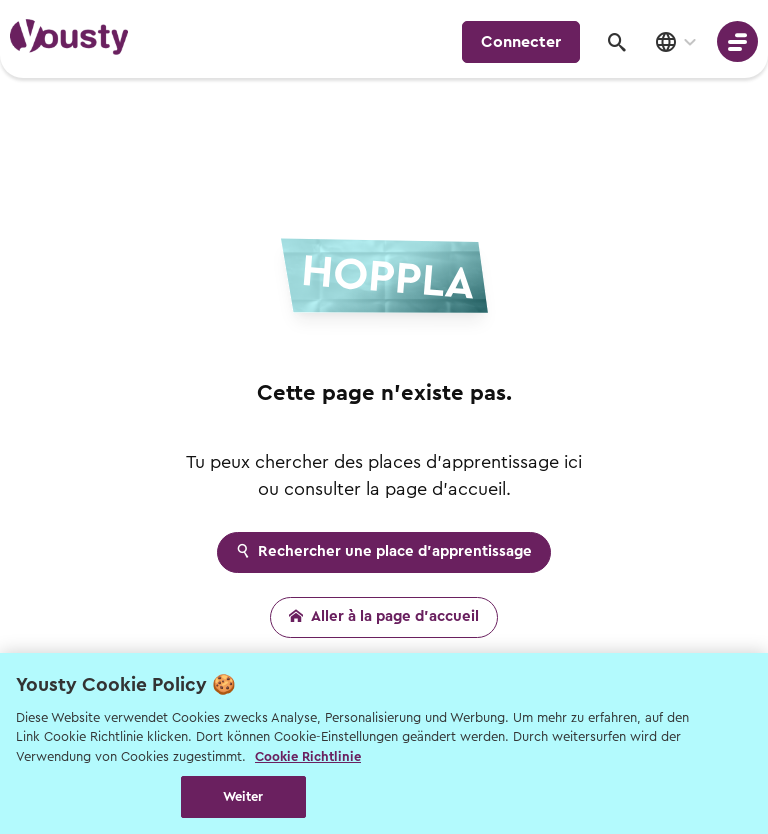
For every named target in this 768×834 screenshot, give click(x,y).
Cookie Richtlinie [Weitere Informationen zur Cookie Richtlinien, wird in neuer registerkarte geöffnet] (308, 756)
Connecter (521, 42)
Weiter (243, 796)
